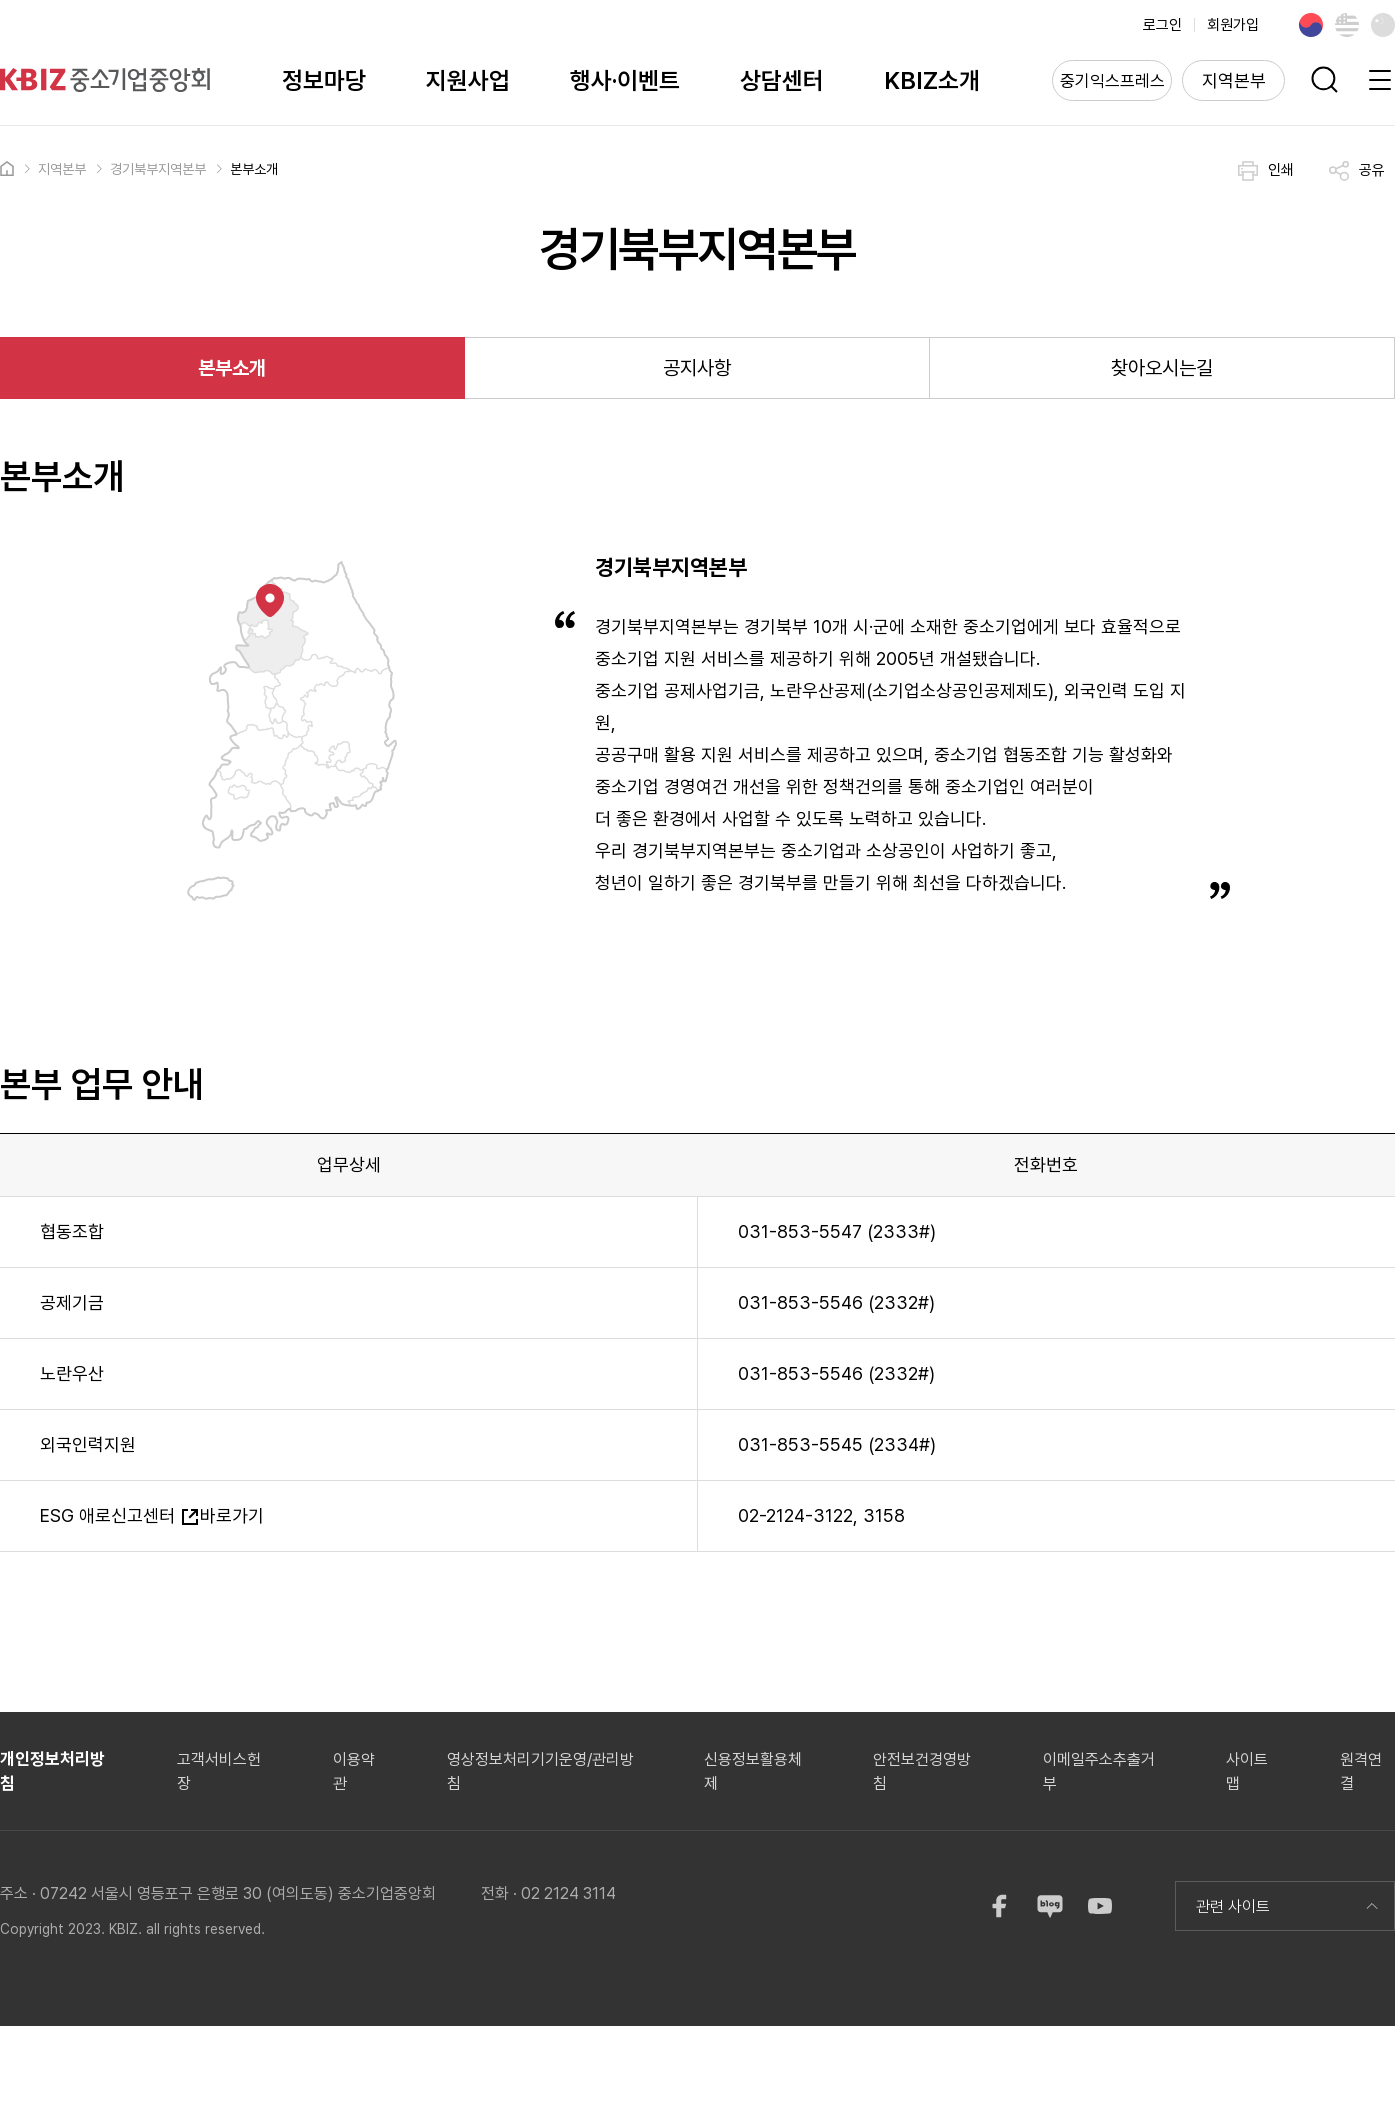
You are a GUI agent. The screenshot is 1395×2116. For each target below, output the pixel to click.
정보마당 (324, 80)
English (1347, 25)
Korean (1311, 25)
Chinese (1383, 25)
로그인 (1162, 25)
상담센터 (782, 80)
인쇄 (1266, 171)
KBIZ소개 (932, 80)
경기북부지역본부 (158, 169)
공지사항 (697, 368)
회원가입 (1233, 25)
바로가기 (222, 1515)
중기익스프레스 (1112, 81)
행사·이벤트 (625, 80)
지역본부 (1234, 80)
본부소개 (254, 169)
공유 (1357, 171)
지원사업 (468, 80)
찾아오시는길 (1162, 368)
